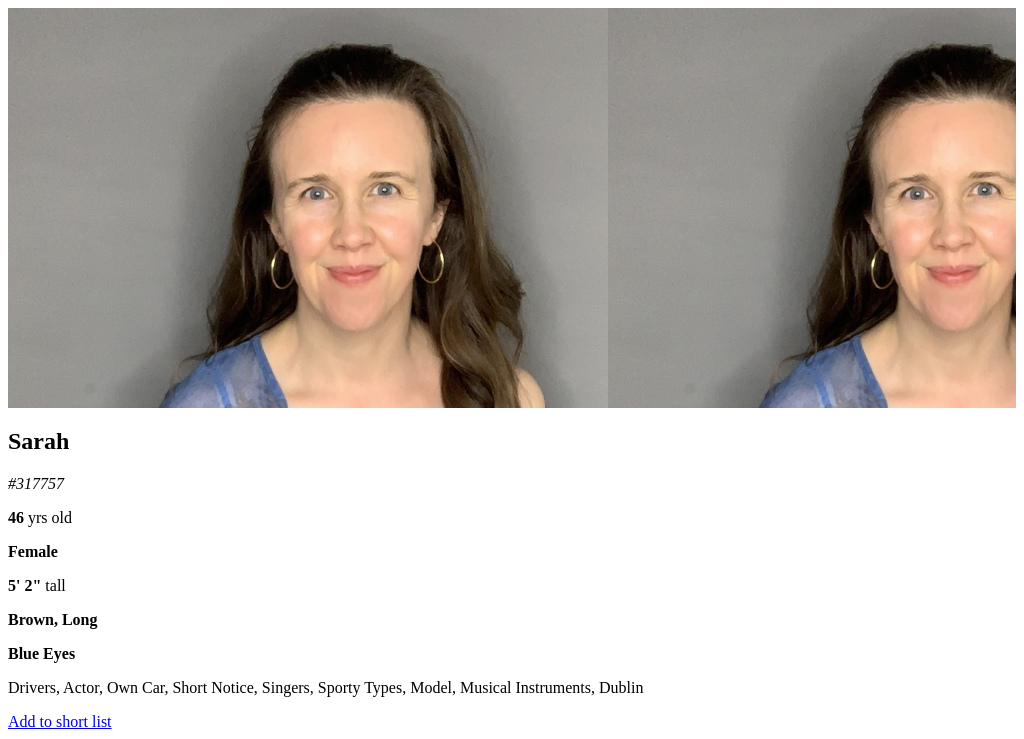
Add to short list (60, 721)
